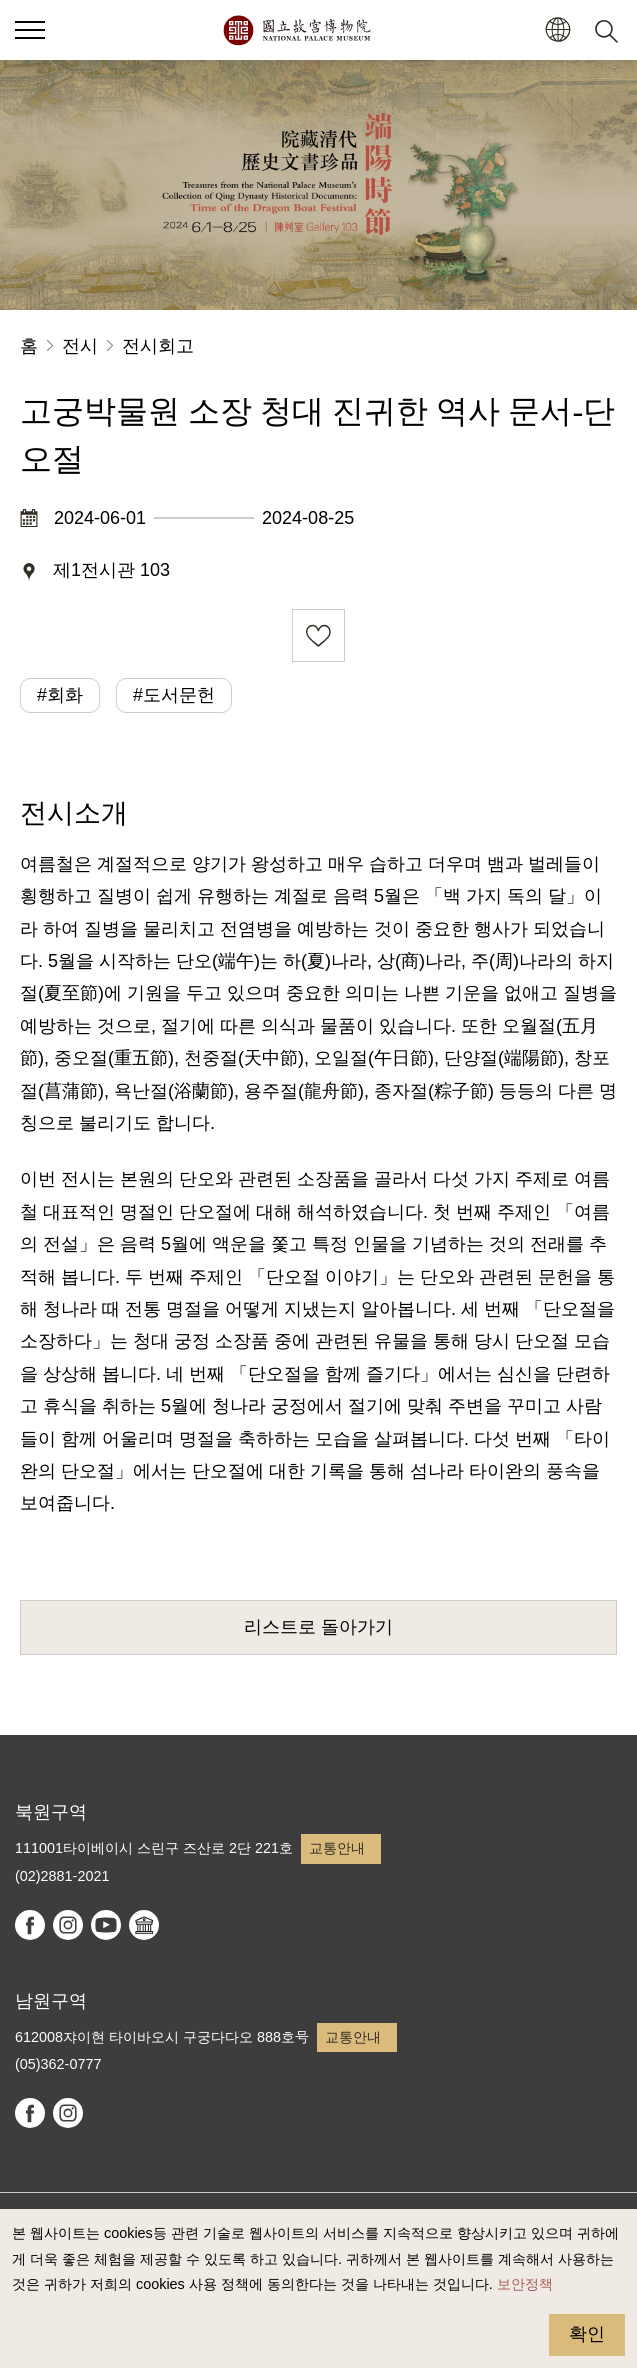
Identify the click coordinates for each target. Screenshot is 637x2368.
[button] (557, 30)
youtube (106, 1925)
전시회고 (158, 346)
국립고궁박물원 (296, 30)
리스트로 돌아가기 (318, 1627)
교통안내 (337, 1848)
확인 (587, 2334)
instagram (68, 1925)
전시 (80, 346)
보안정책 (525, 2284)
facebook (30, 1925)
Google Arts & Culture (144, 1925)
